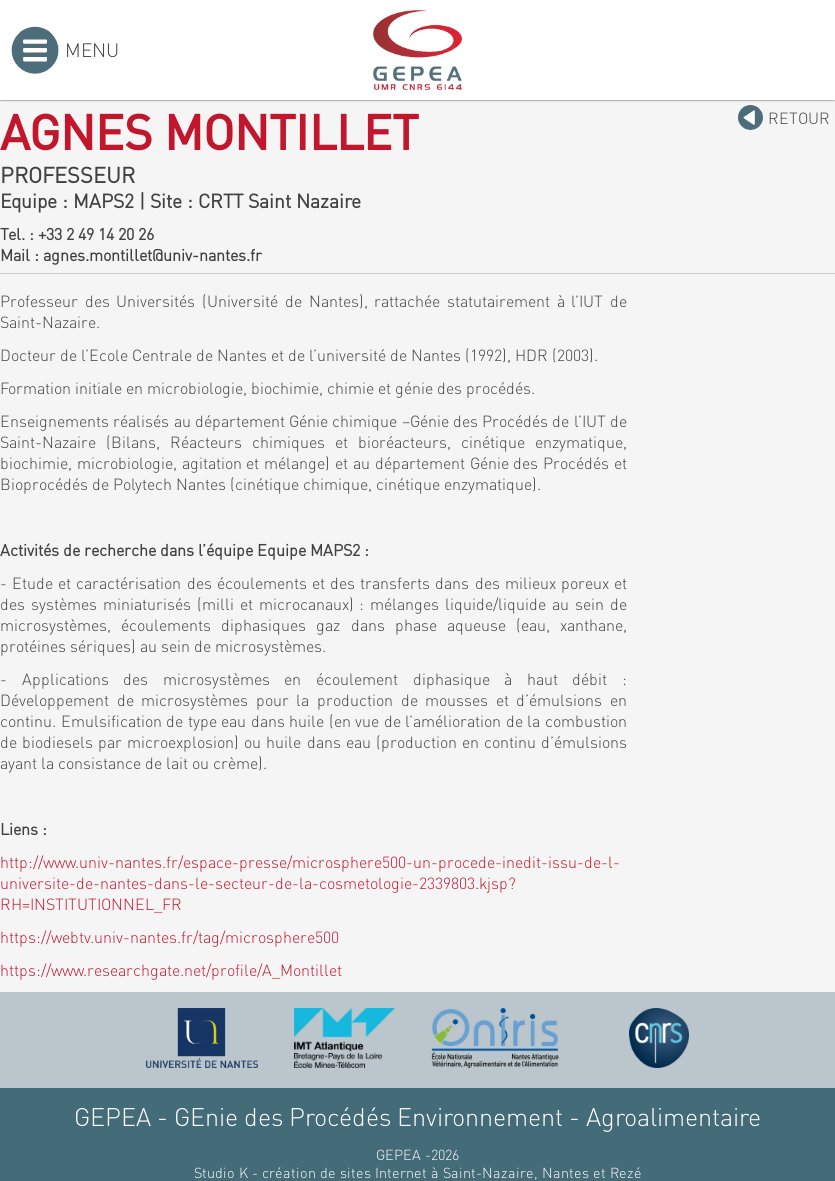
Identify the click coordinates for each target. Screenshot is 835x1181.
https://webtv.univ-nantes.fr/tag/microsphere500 (169, 936)
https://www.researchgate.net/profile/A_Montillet (171, 969)
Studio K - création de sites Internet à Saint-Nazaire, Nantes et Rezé (418, 1172)
